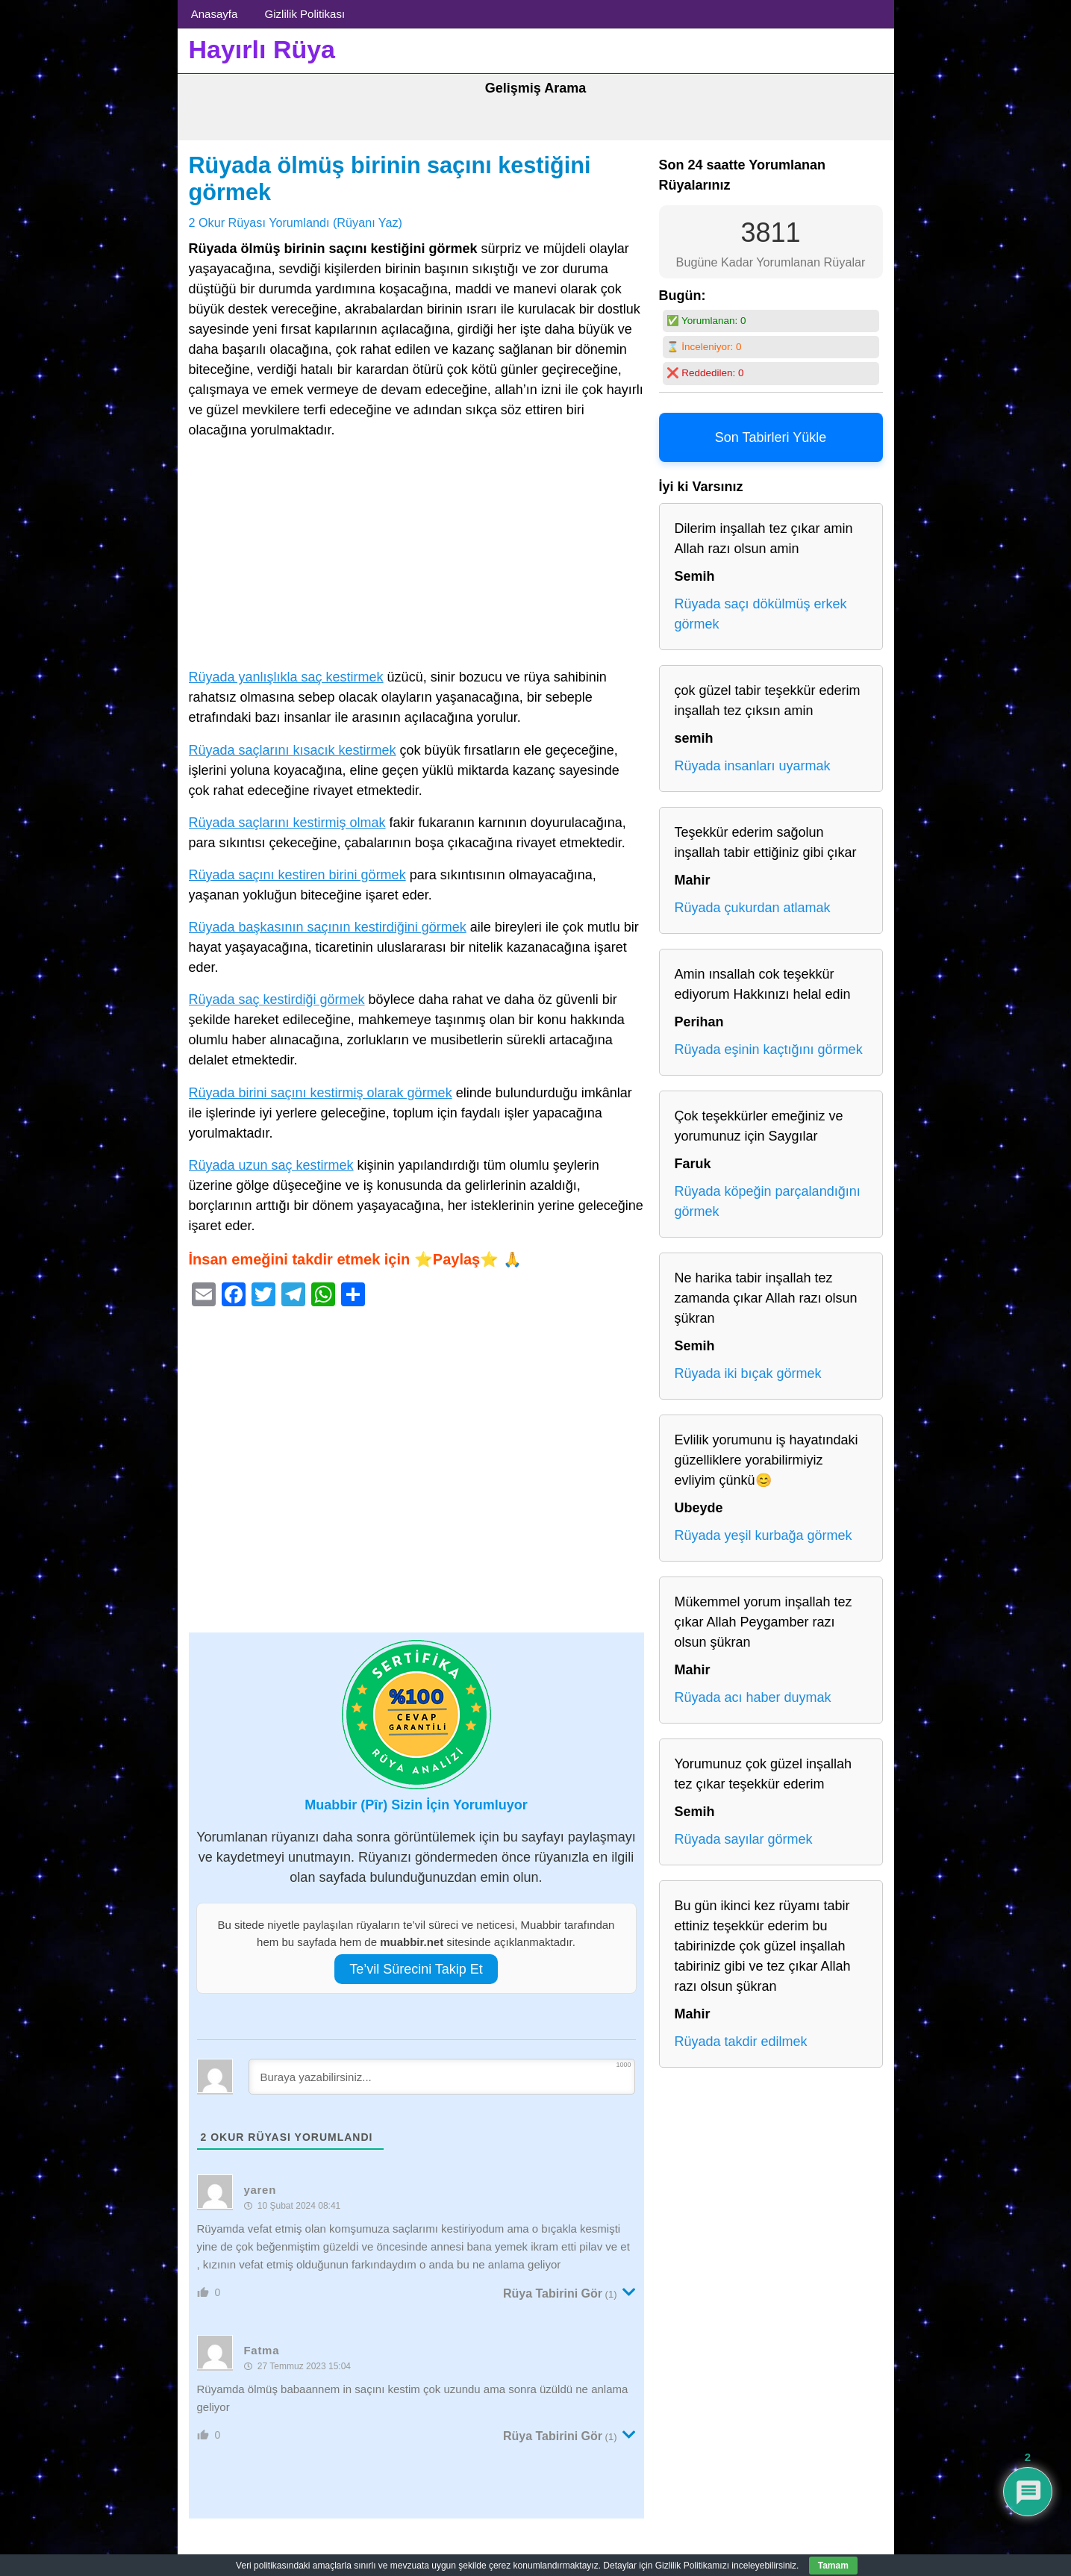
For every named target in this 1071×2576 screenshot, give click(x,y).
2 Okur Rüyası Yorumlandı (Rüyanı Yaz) (295, 222)
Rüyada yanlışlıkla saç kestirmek (286, 677)
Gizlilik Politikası (305, 13)
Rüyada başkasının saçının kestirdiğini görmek (327, 927)
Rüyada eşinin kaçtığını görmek (769, 1049)
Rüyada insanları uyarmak (753, 765)
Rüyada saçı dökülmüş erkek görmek (761, 613)
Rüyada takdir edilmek (741, 2041)
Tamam (833, 2565)
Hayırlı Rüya (262, 49)
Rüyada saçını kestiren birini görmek (297, 874)
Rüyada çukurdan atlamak (753, 907)
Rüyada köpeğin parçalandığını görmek (768, 1201)
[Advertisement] (416, 556)
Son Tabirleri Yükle (770, 437)
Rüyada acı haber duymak (753, 1697)
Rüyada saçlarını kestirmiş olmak (287, 822)
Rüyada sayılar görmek (744, 1839)
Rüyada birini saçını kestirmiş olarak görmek (320, 1092)
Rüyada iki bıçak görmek (748, 1373)
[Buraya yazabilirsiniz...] (442, 2077)
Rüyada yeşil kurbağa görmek (763, 1535)
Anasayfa (214, 13)
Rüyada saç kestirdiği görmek (277, 999)
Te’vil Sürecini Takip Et (416, 1969)
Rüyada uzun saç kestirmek (271, 1165)
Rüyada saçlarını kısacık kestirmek (292, 750)
